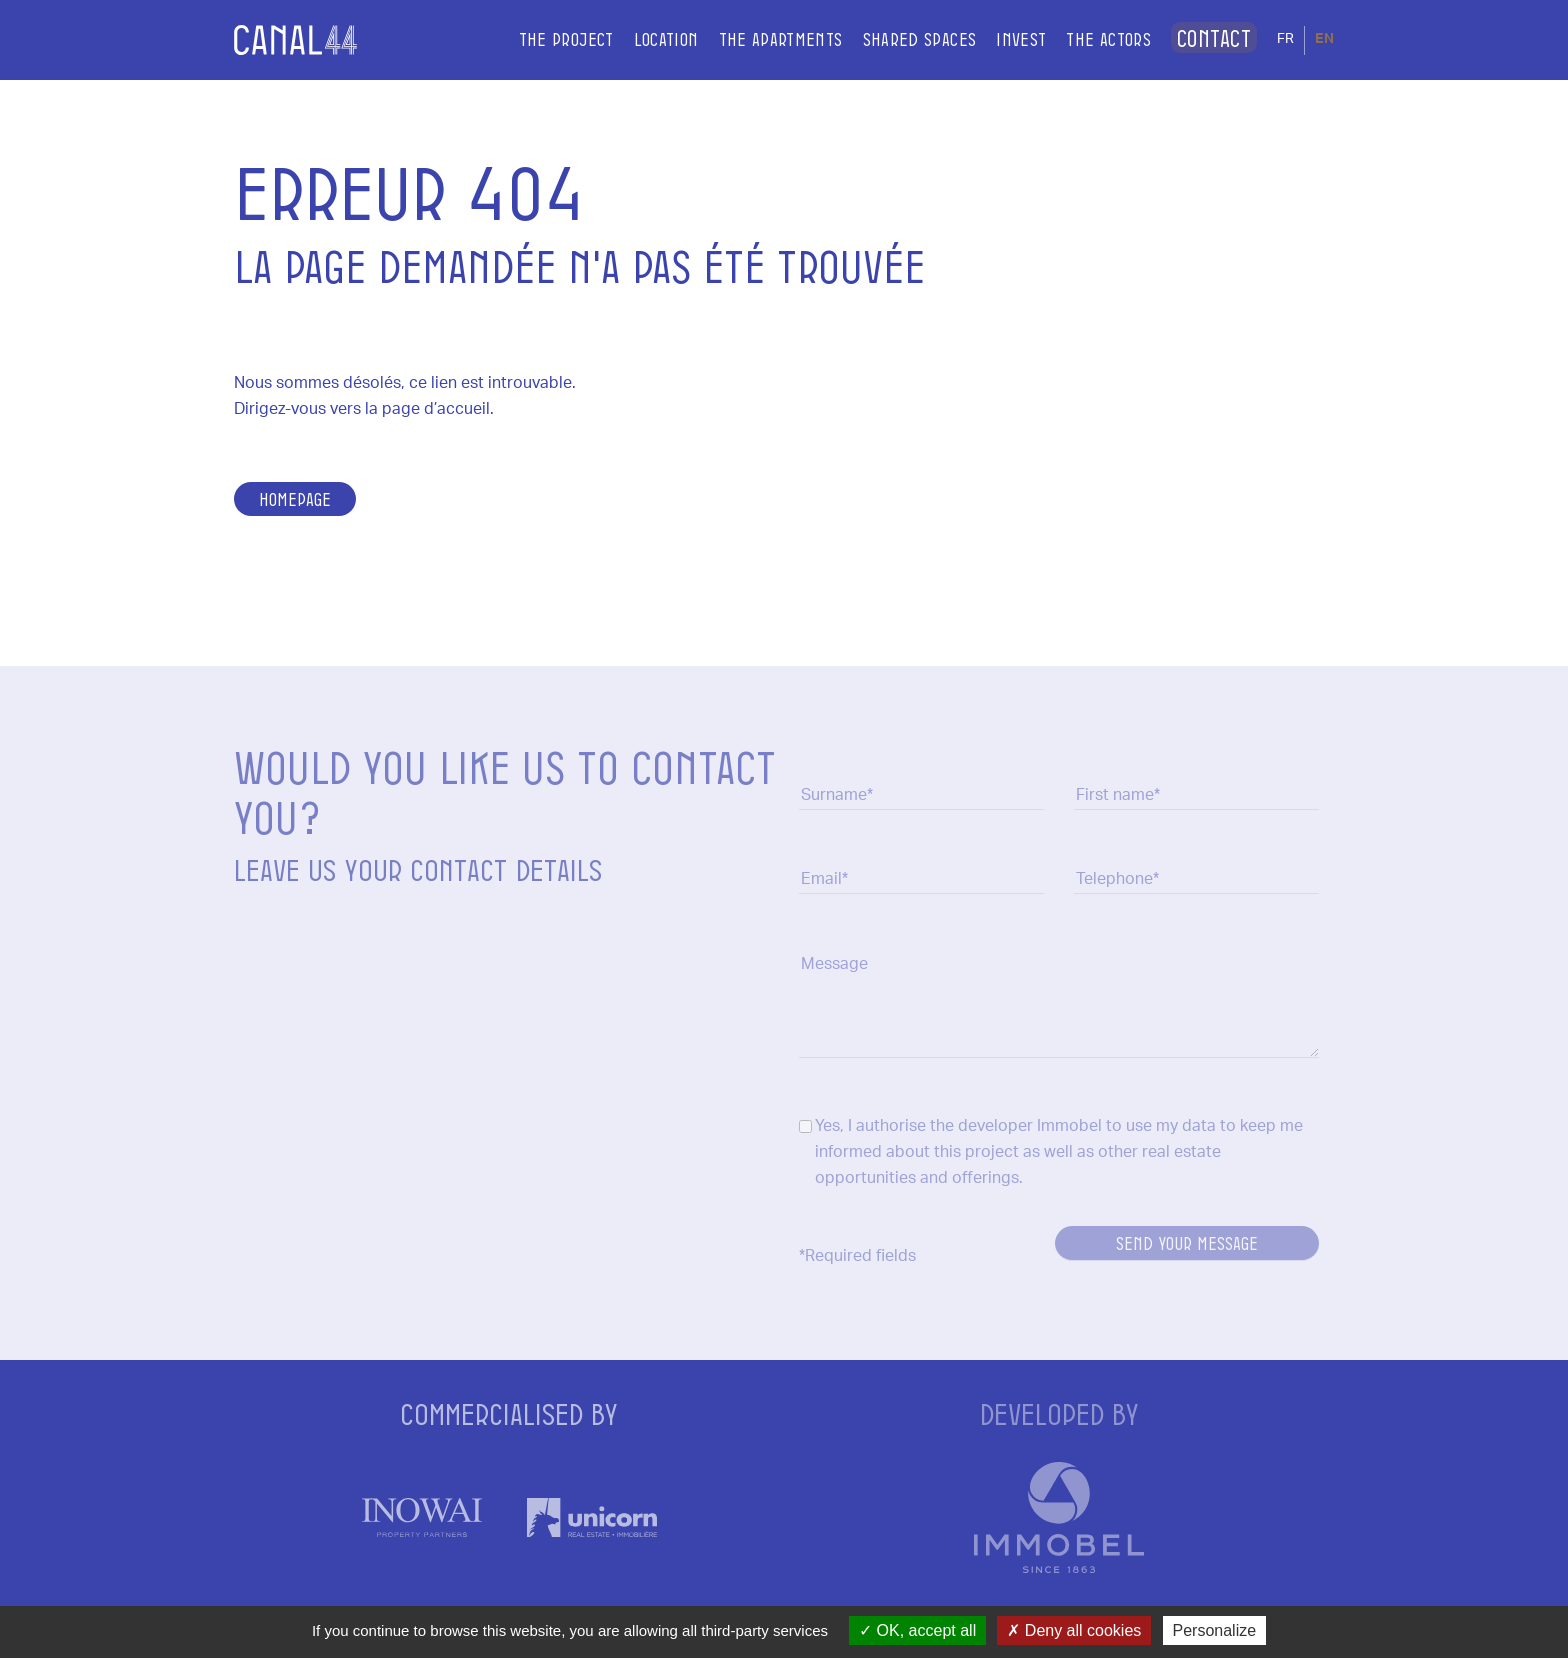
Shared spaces (896, 39)
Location (642, 39)
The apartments (757, 39)
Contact (1202, 39)
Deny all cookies (1074, 1630)
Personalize (1215, 1630)
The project (542, 39)
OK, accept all (917, 1630)
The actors (1085, 39)
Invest (998, 39)
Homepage (295, 499)
